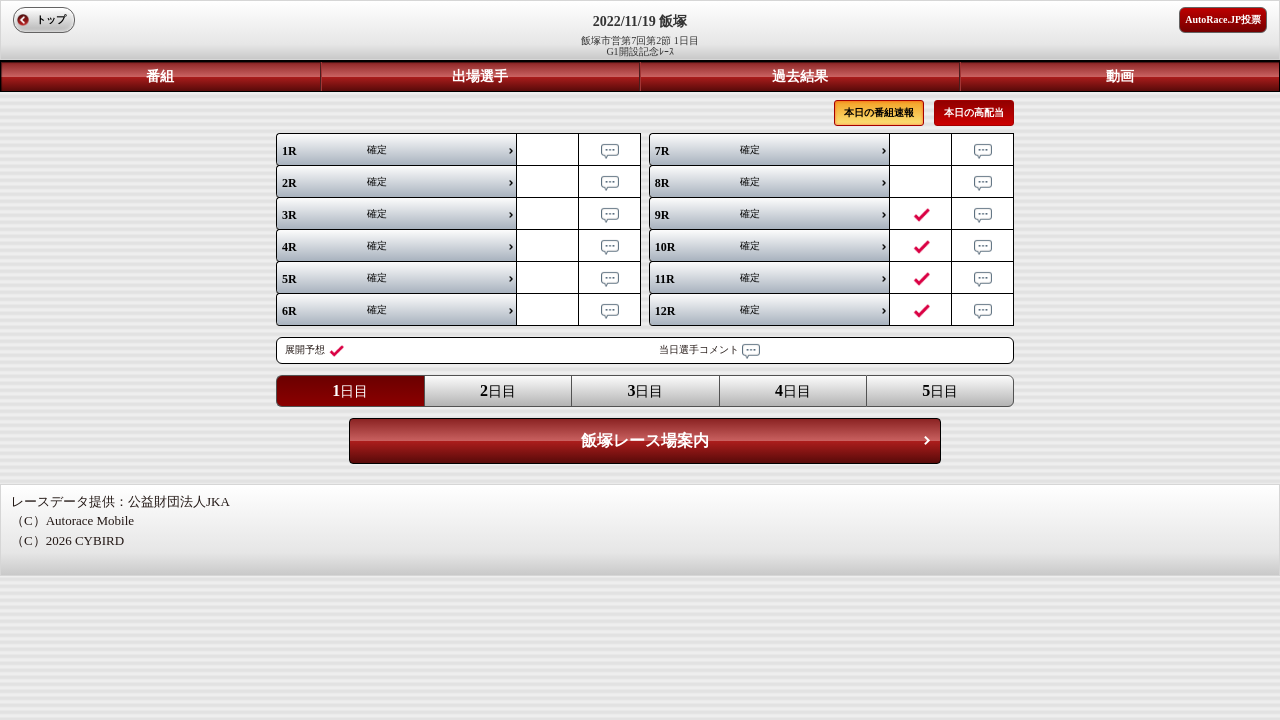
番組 (160, 76)
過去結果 (800, 76)
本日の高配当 (974, 112)
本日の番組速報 (879, 112)
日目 (350, 390)
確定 (334, 151)
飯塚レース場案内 (645, 440)
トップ (51, 19)
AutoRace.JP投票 (1223, 19)
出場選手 (480, 76)
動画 (1120, 76)
